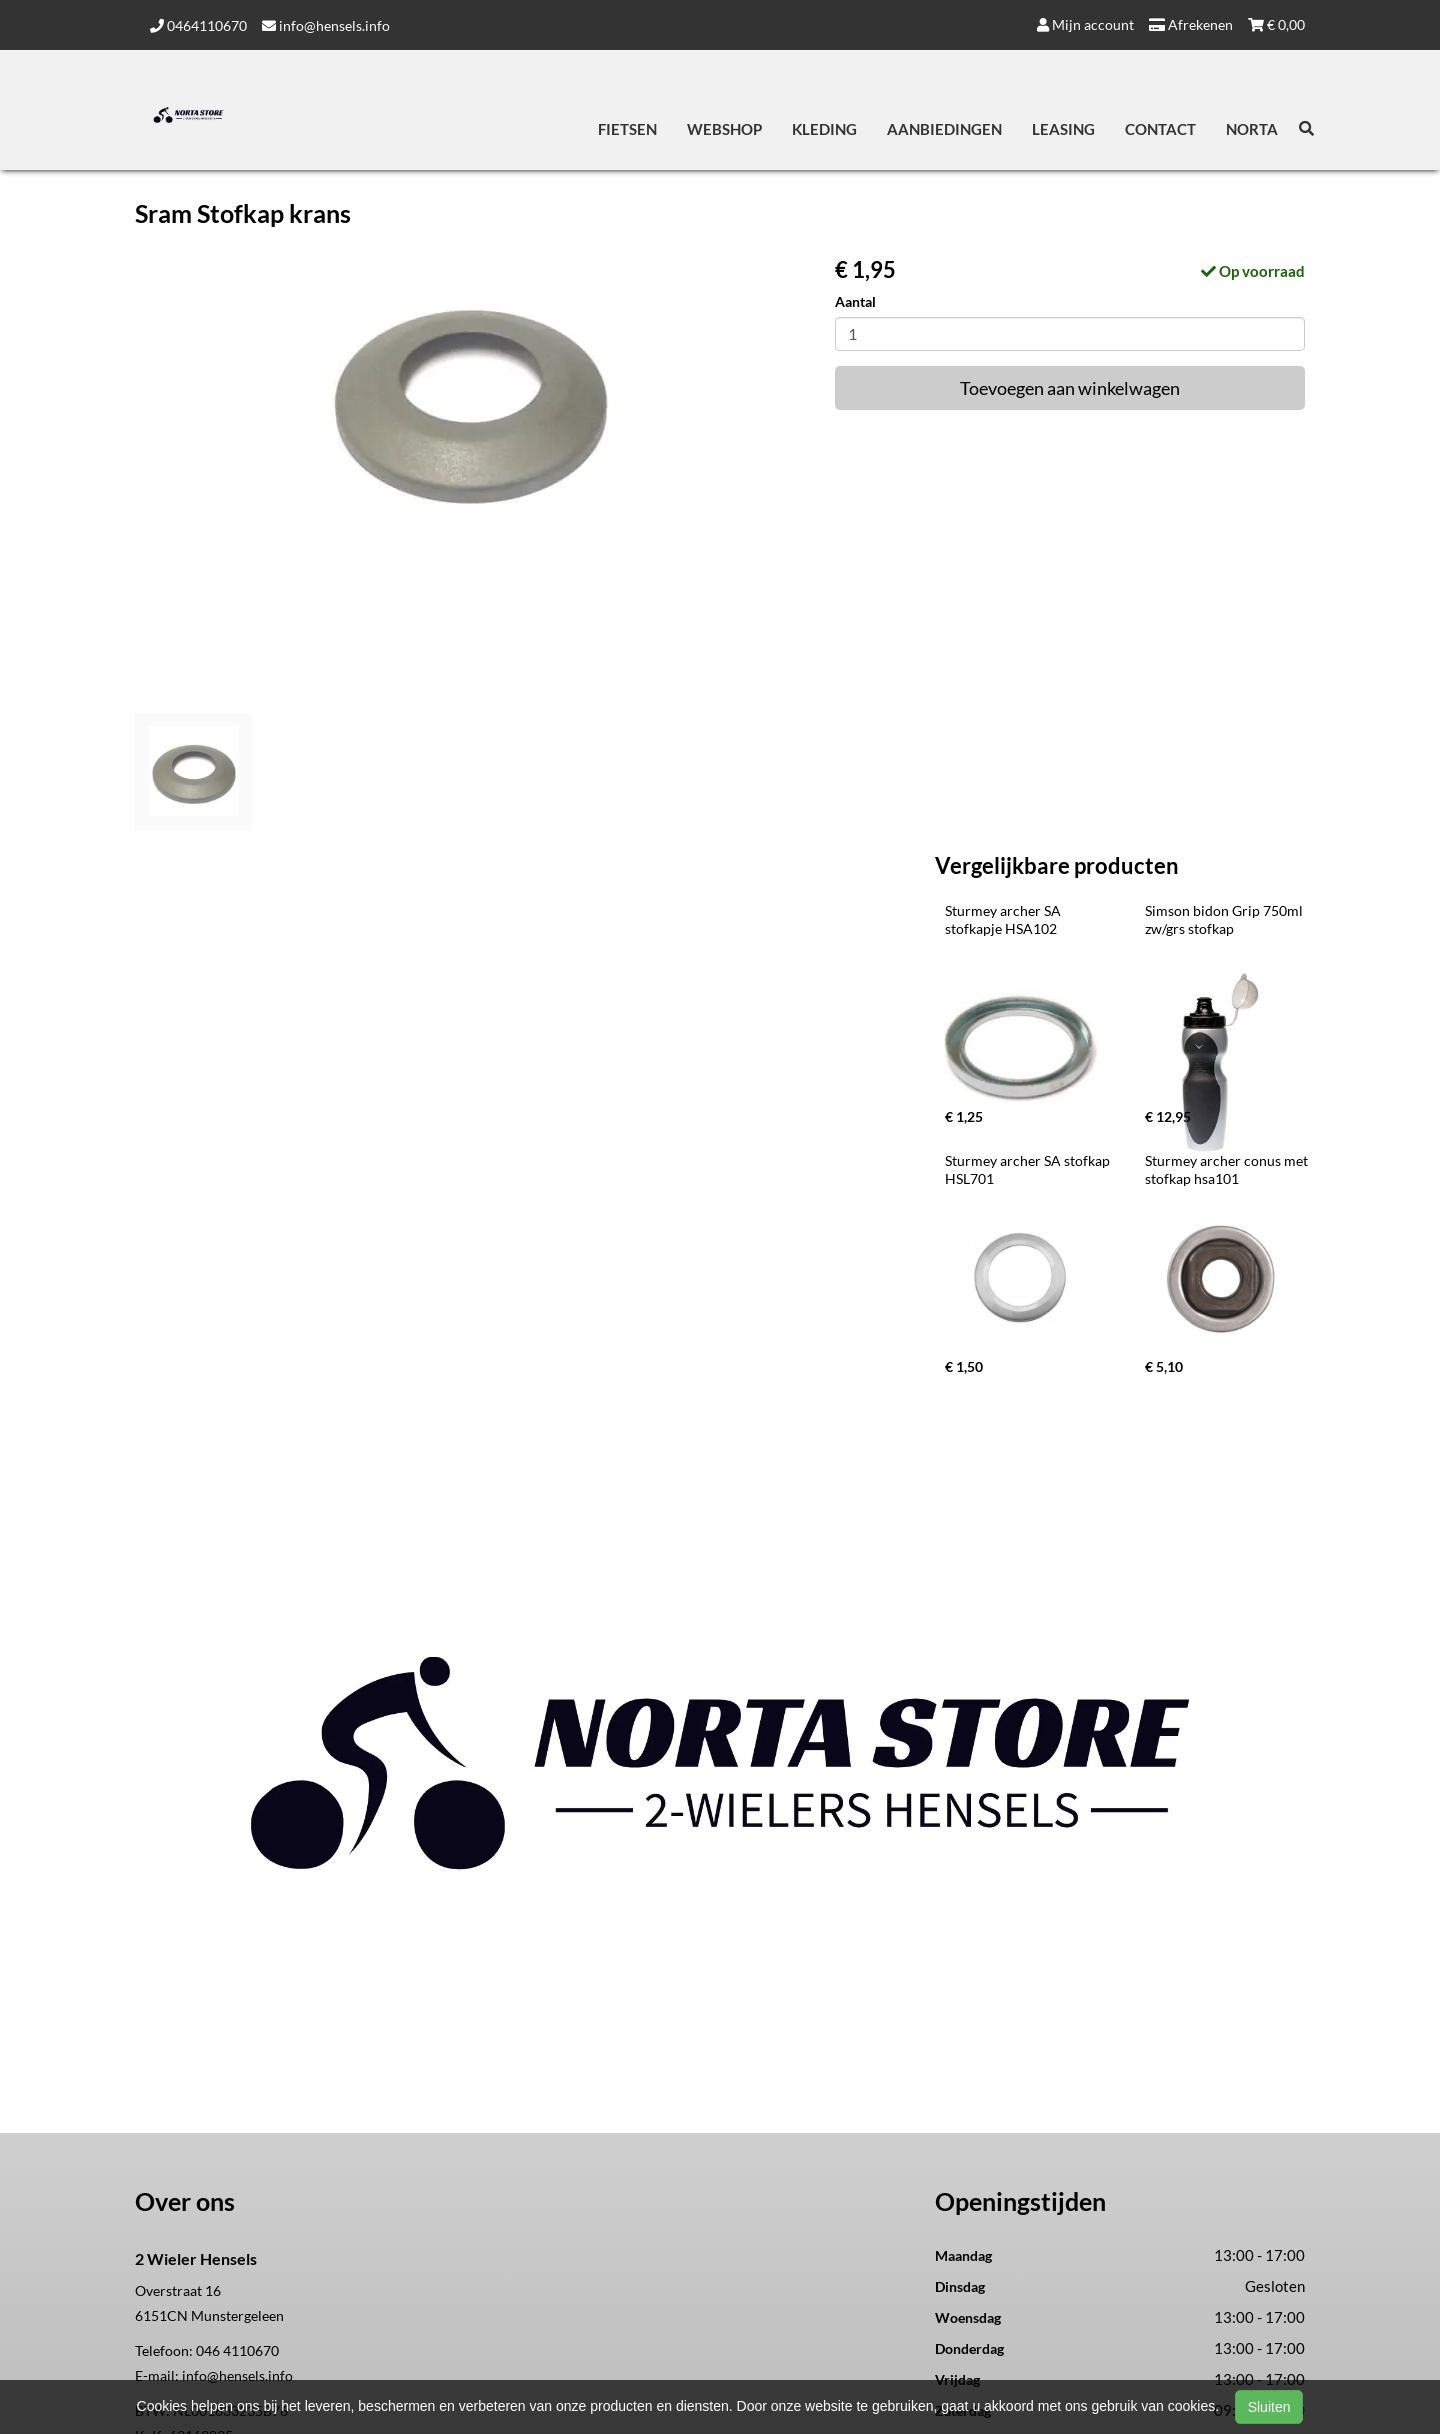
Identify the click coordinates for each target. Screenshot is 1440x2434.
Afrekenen (1191, 24)
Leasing (1063, 129)
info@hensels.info (326, 25)
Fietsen (627, 129)
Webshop (724, 129)
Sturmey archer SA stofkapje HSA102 (1004, 919)
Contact (1160, 129)
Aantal (855, 301)
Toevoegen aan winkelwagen (1070, 388)
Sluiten (1269, 2407)
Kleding (824, 129)
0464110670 (198, 25)
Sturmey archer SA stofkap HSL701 (1029, 1169)
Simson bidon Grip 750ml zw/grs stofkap (1225, 919)
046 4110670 (237, 2350)
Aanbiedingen (944, 129)
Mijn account (1085, 24)
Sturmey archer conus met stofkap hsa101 (1228, 1169)
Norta (1252, 129)
